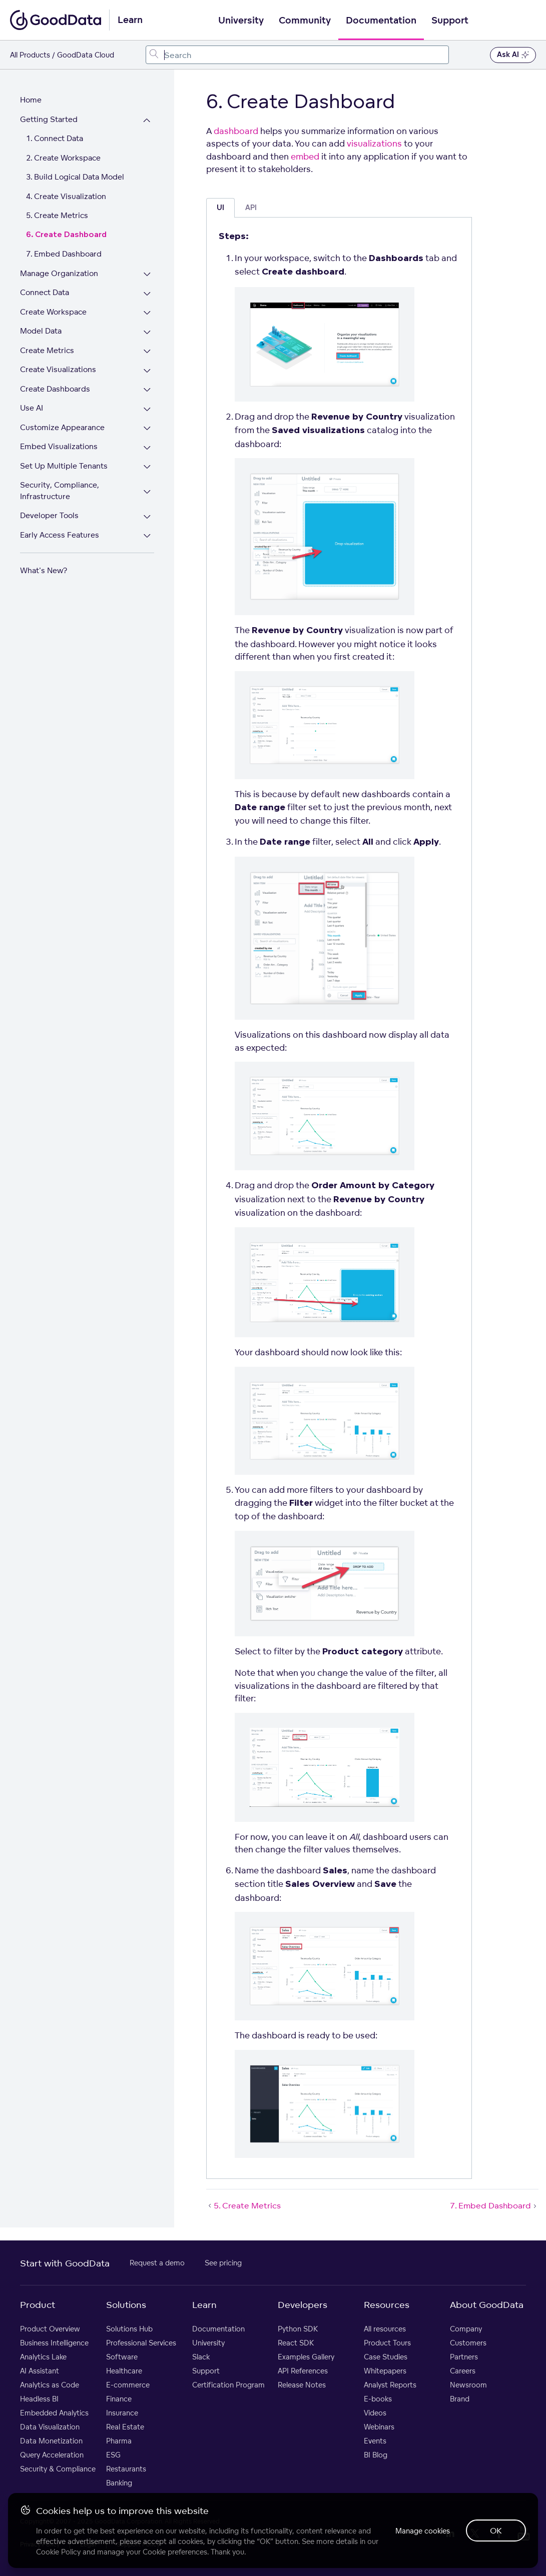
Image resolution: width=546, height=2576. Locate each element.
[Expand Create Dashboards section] (147, 390)
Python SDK (298, 2328)
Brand (459, 2398)
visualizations (374, 143)
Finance (119, 2398)
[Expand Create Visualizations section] (147, 371)
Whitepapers (385, 2370)
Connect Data (44, 292)
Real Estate (125, 2426)
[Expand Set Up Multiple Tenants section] (147, 467)
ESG (113, 2454)
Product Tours (387, 2342)
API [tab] (251, 208)
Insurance (122, 2412)
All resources (385, 2328)
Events (375, 2440)
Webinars (379, 2426)
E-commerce (128, 2384)
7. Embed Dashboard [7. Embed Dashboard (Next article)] (494, 2205)
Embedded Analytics (54, 2412)
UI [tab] (220, 208)
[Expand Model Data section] (147, 332)
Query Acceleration (52, 2454)
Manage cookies (422, 2530)
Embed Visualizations (59, 446)
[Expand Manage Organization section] (147, 275)
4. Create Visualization (66, 196)
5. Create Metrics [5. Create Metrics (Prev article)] (243, 2205)
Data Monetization (51, 2440)
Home (31, 100)
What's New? (43, 570)
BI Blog (375, 2454)
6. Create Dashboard (66, 235)
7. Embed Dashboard (64, 254)
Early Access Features (59, 535)
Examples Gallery (306, 2356)
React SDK (296, 2342)
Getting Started (49, 119)
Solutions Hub (129, 2328)
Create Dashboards (55, 389)
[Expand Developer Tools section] (147, 517)
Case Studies (385, 2356)
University (241, 21)
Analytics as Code (49, 2384)
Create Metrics (47, 350)
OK (496, 2530)
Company (466, 2328)
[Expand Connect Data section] (147, 294)
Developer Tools (49, 515)
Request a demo (157, 2262)
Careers (462, 2370)
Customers (468, 2342)
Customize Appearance (62, 427)
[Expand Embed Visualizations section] (147, 448)
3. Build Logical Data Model (75, 177)
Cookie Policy (58, 2551)
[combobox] (297, 55)
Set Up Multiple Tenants (64, 466)
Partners (464, 2356)
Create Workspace (53, 312)
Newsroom (468, 2384)
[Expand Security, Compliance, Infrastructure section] (147, 492)
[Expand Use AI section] (147, 409)
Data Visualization (50, 2426)
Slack (201, 2356)
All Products (30, 55)
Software (122, 2356)
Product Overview (50, 2328)
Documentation (381, 21)
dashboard (236, 131)
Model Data (41, 331)
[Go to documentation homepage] (55, 20)
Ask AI (513, 55)
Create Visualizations (58, 369)
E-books (378, 2398)
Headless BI (39, 2398)
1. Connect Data (54, 138)
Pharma (119, 2440)
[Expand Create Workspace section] (147, 313)
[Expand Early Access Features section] (147, 536)
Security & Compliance (58, 2468)
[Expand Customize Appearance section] (147, 429)
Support (449, 21)
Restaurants (126, 2468)
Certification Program (228, 2384)
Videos (375, 2412)
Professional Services (141, 2342)
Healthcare (124, 2370)
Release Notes (302, 2384)
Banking (119, 2482)
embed (305, 156)
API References (303, 2370)
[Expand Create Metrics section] (147, 352)
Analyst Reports (390, 2384)
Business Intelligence (54, 2342)
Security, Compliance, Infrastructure (59, 490)
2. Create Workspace (63, 158)
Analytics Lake (43, 2356)
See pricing (223, 2262)
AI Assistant (39, 2370)
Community (305, 21)
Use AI (31, 408)
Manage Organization (59, 273)
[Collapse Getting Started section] (147, 121)
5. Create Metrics (57, 215)
